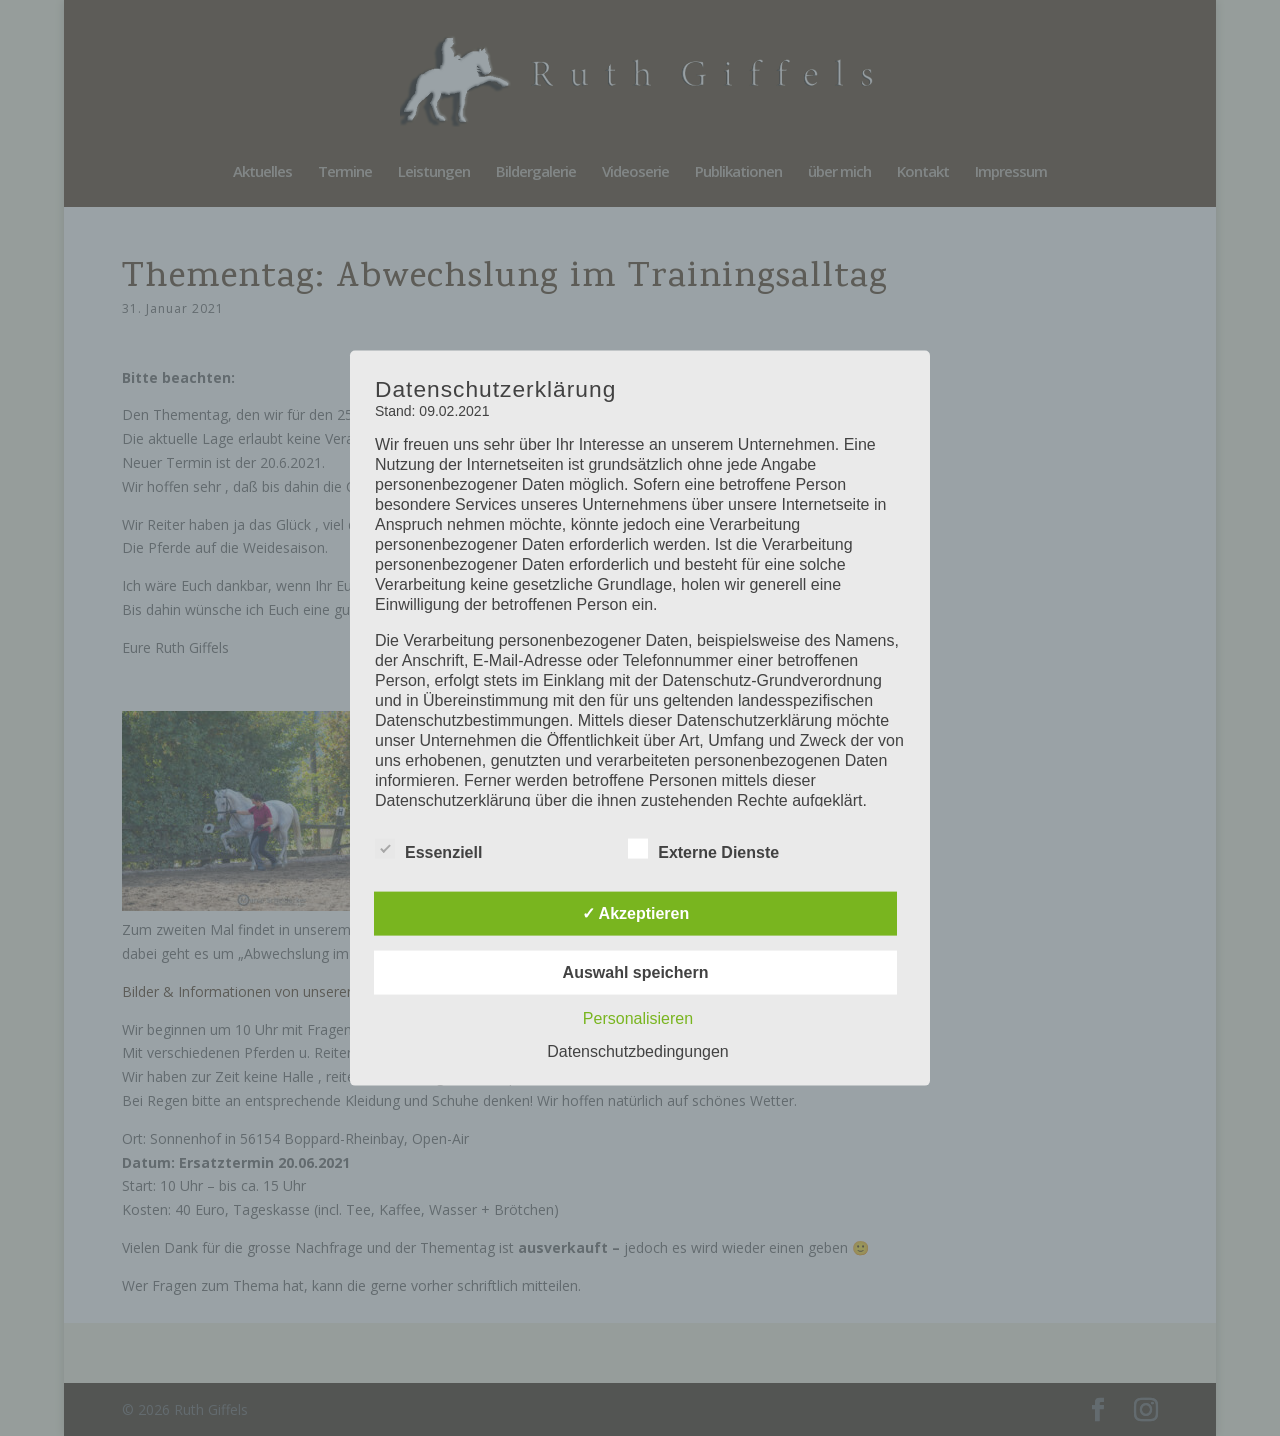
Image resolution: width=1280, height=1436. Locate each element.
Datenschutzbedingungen (637, 1050)
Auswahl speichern (636, 971)
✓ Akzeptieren (636, 912)
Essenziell (428, 849)
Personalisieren (638, 1017)
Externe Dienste (703, 849)
